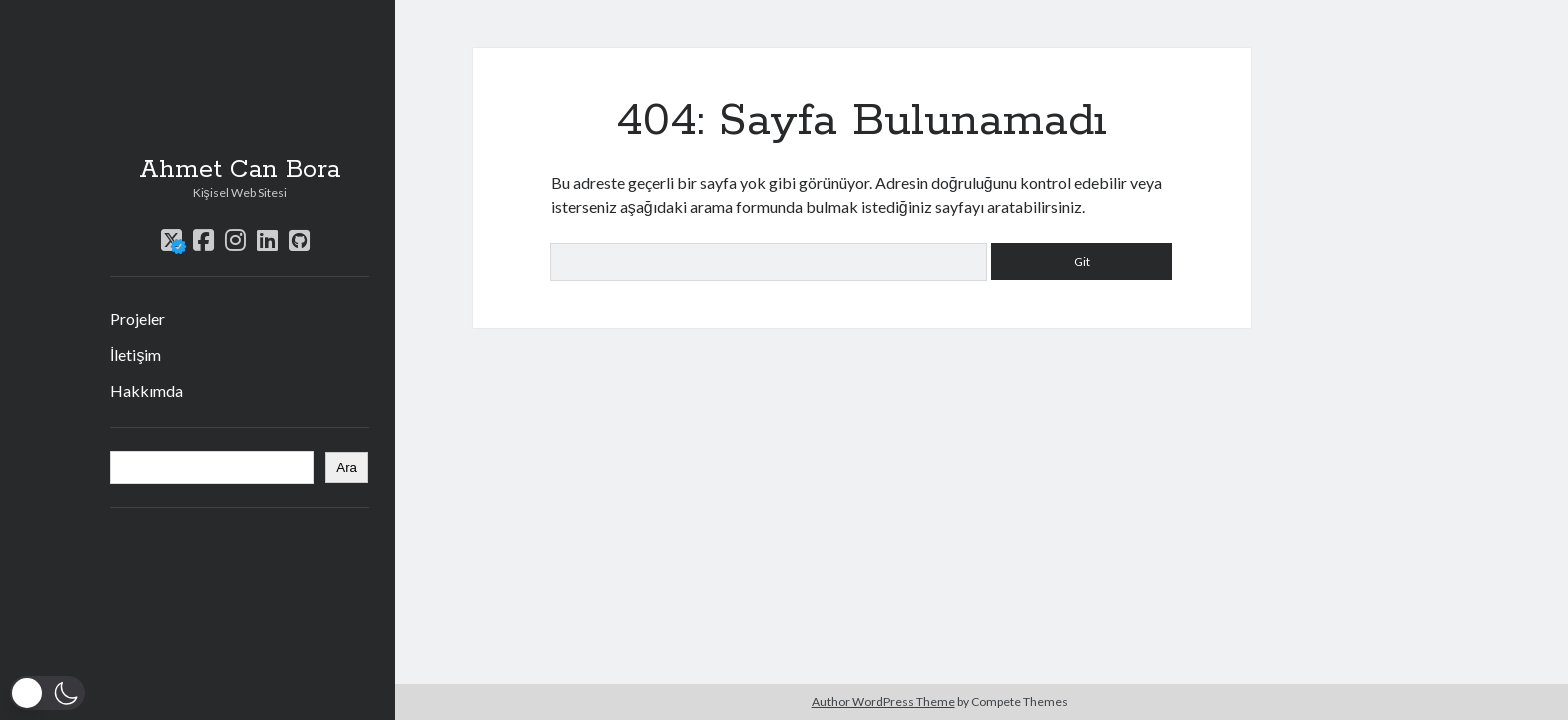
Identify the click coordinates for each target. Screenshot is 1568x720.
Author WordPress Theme (883, 701)
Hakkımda (146, 390)
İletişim (135, 354)
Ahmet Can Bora (239, 170)
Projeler (137, 318)
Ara (346, 467)
